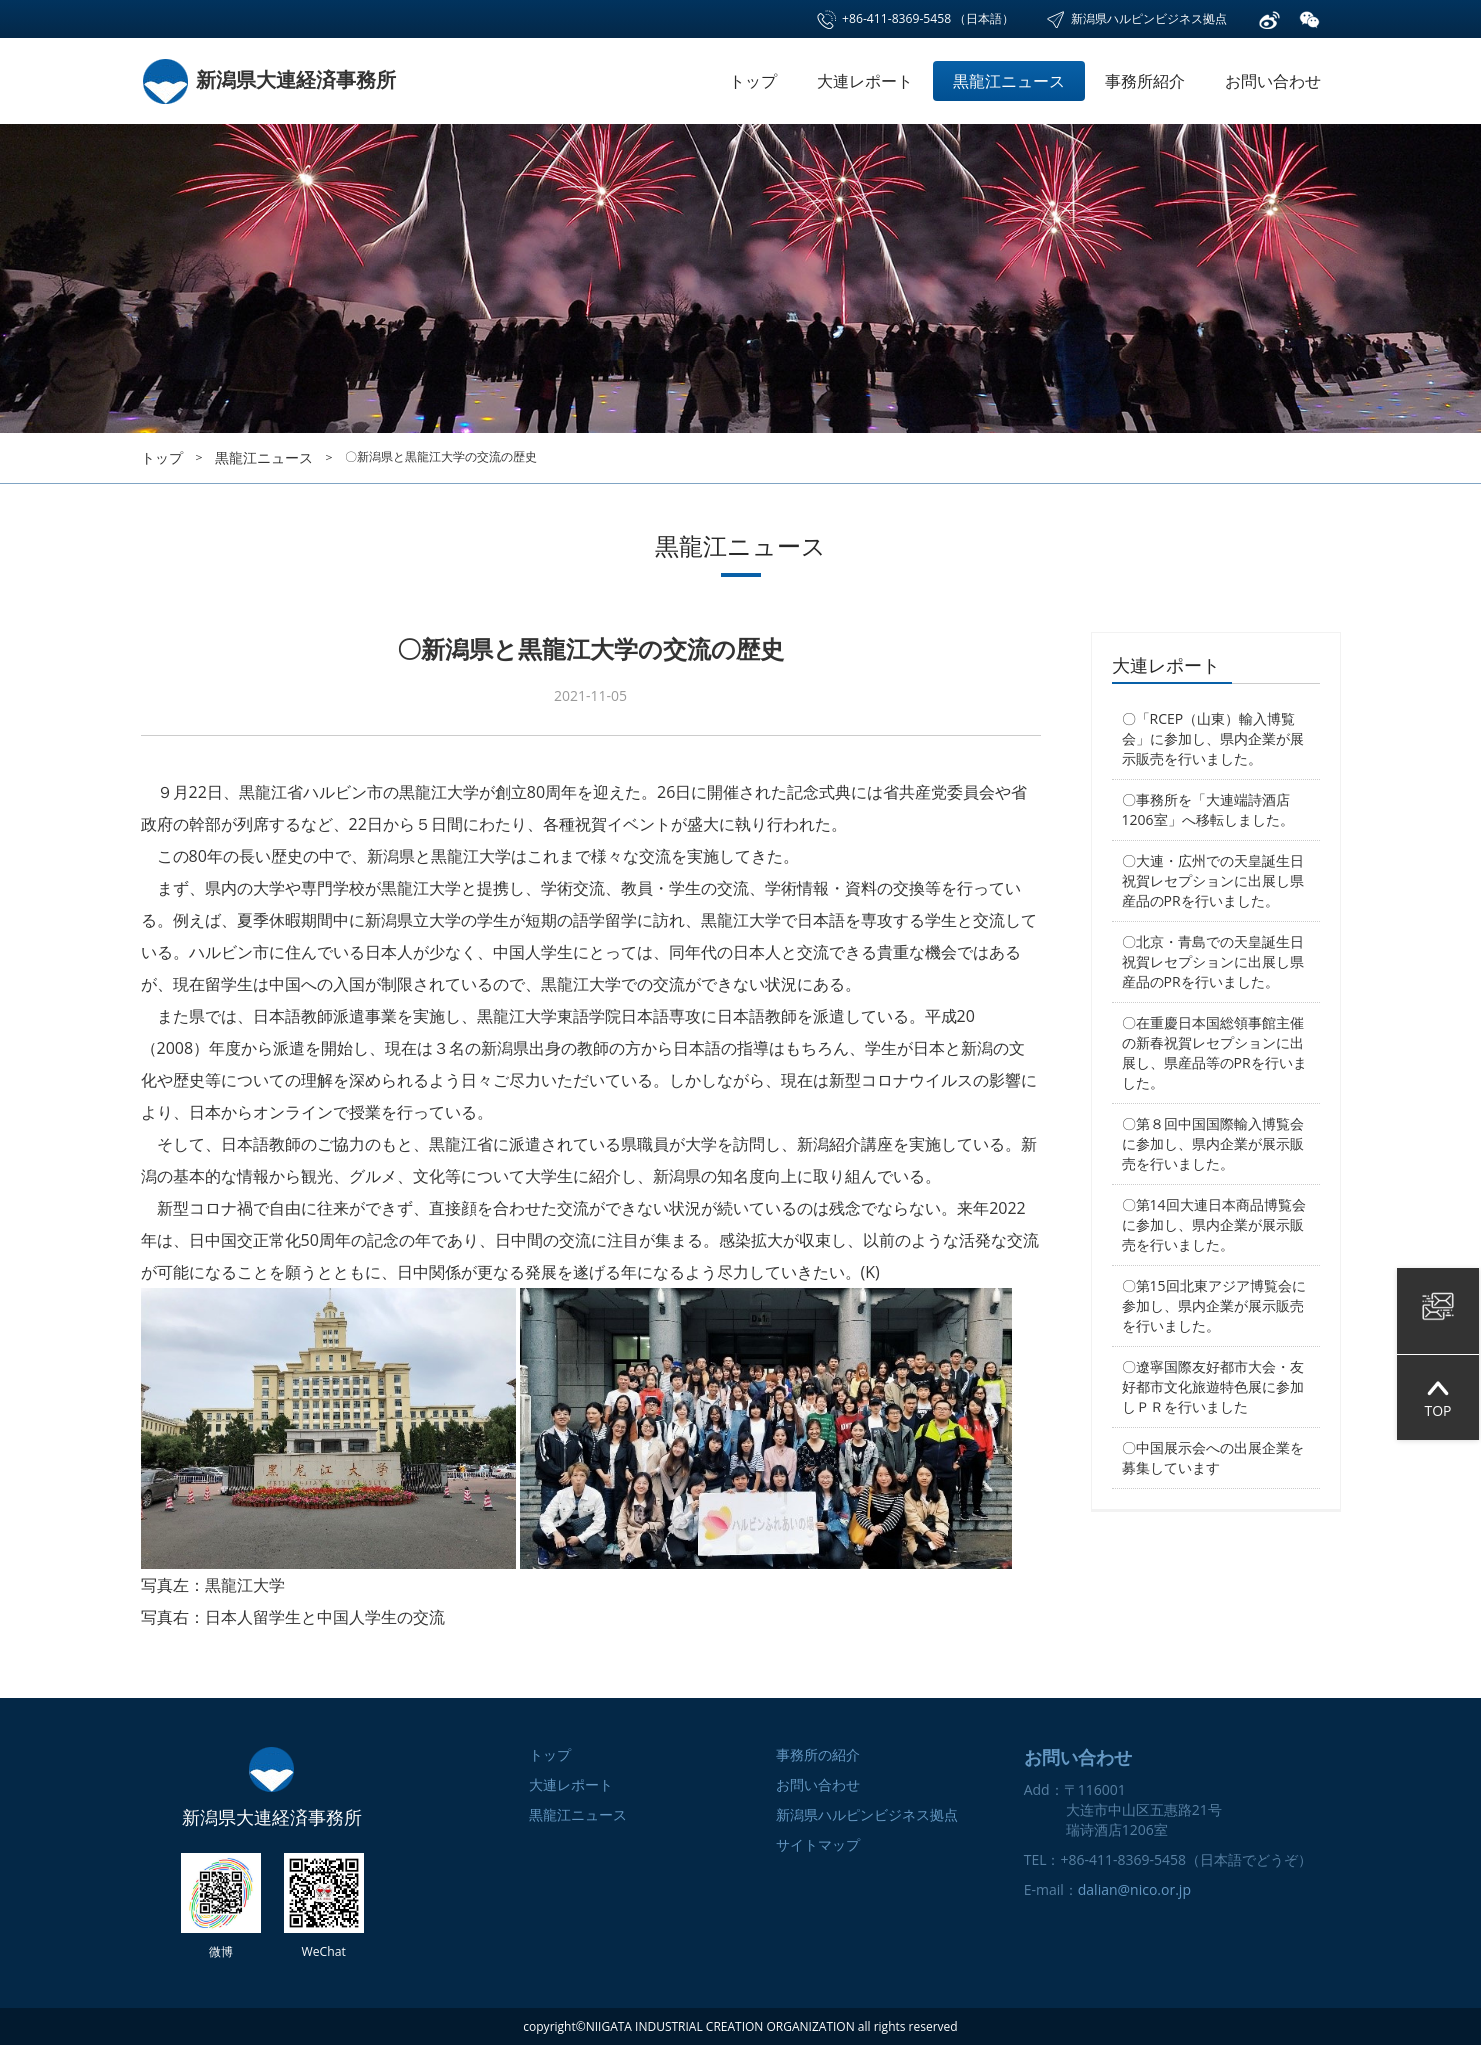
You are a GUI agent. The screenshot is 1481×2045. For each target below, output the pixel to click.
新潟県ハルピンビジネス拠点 (1135, 18)
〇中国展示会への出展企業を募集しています (1213, 1457)
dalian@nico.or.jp (1134, 1889)
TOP (1437, 1397)
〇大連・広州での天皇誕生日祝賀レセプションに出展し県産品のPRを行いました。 (1213, 880)
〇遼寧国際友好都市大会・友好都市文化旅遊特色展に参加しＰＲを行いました (1213, 1386)
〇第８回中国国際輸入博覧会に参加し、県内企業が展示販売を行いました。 (1213, 1143)
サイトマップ (818, 1844)
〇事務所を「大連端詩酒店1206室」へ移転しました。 (1208, 809)
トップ (753, 81)
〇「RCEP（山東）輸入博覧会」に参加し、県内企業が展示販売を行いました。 (1213, 738)
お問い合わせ (1273, 81)
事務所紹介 (1145, 81)
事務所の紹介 (818, 1754)
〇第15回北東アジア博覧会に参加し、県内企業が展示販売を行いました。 (1214, 1305)
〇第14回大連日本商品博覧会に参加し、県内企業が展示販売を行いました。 (1214, 1224)
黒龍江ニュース (1009, 81)
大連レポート (865, 81)
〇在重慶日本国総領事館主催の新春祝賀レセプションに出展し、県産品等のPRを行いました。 (1214, 1052)
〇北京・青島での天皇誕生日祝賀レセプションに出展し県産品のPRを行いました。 (1213, 961)
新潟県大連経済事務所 (268, 79)
